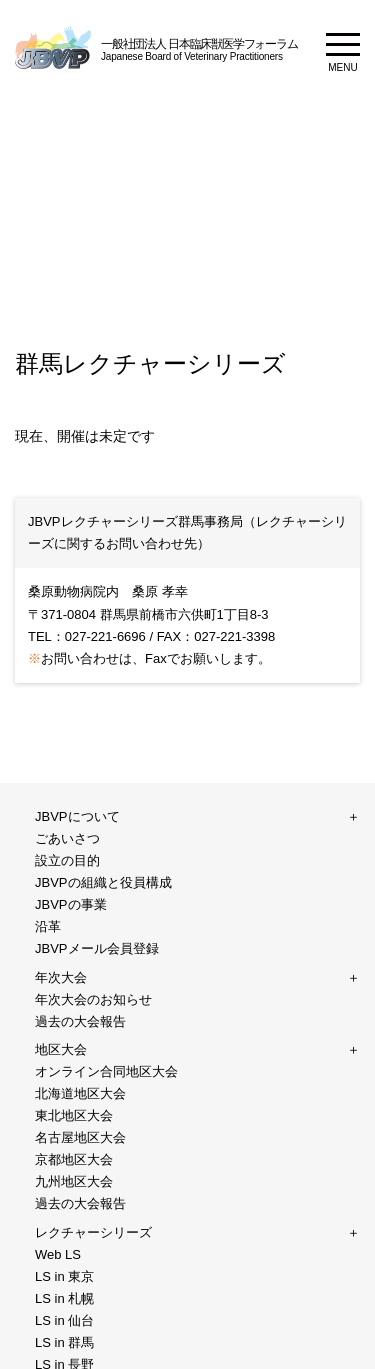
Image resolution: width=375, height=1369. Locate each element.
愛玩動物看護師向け (93, 929)
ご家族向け (67, 957)
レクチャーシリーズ (93, 901)
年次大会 (61, 845)
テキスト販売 (74, 1042)
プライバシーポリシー (208, 1014)
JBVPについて (76, 817)
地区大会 (61, 873)
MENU (343, 52)
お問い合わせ (74, 1014)
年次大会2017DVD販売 (208, 1042)
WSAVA (325, 1042)
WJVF (50, 985)
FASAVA (57, 1070)
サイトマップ (51, 1134)
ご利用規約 (135, 1134)
